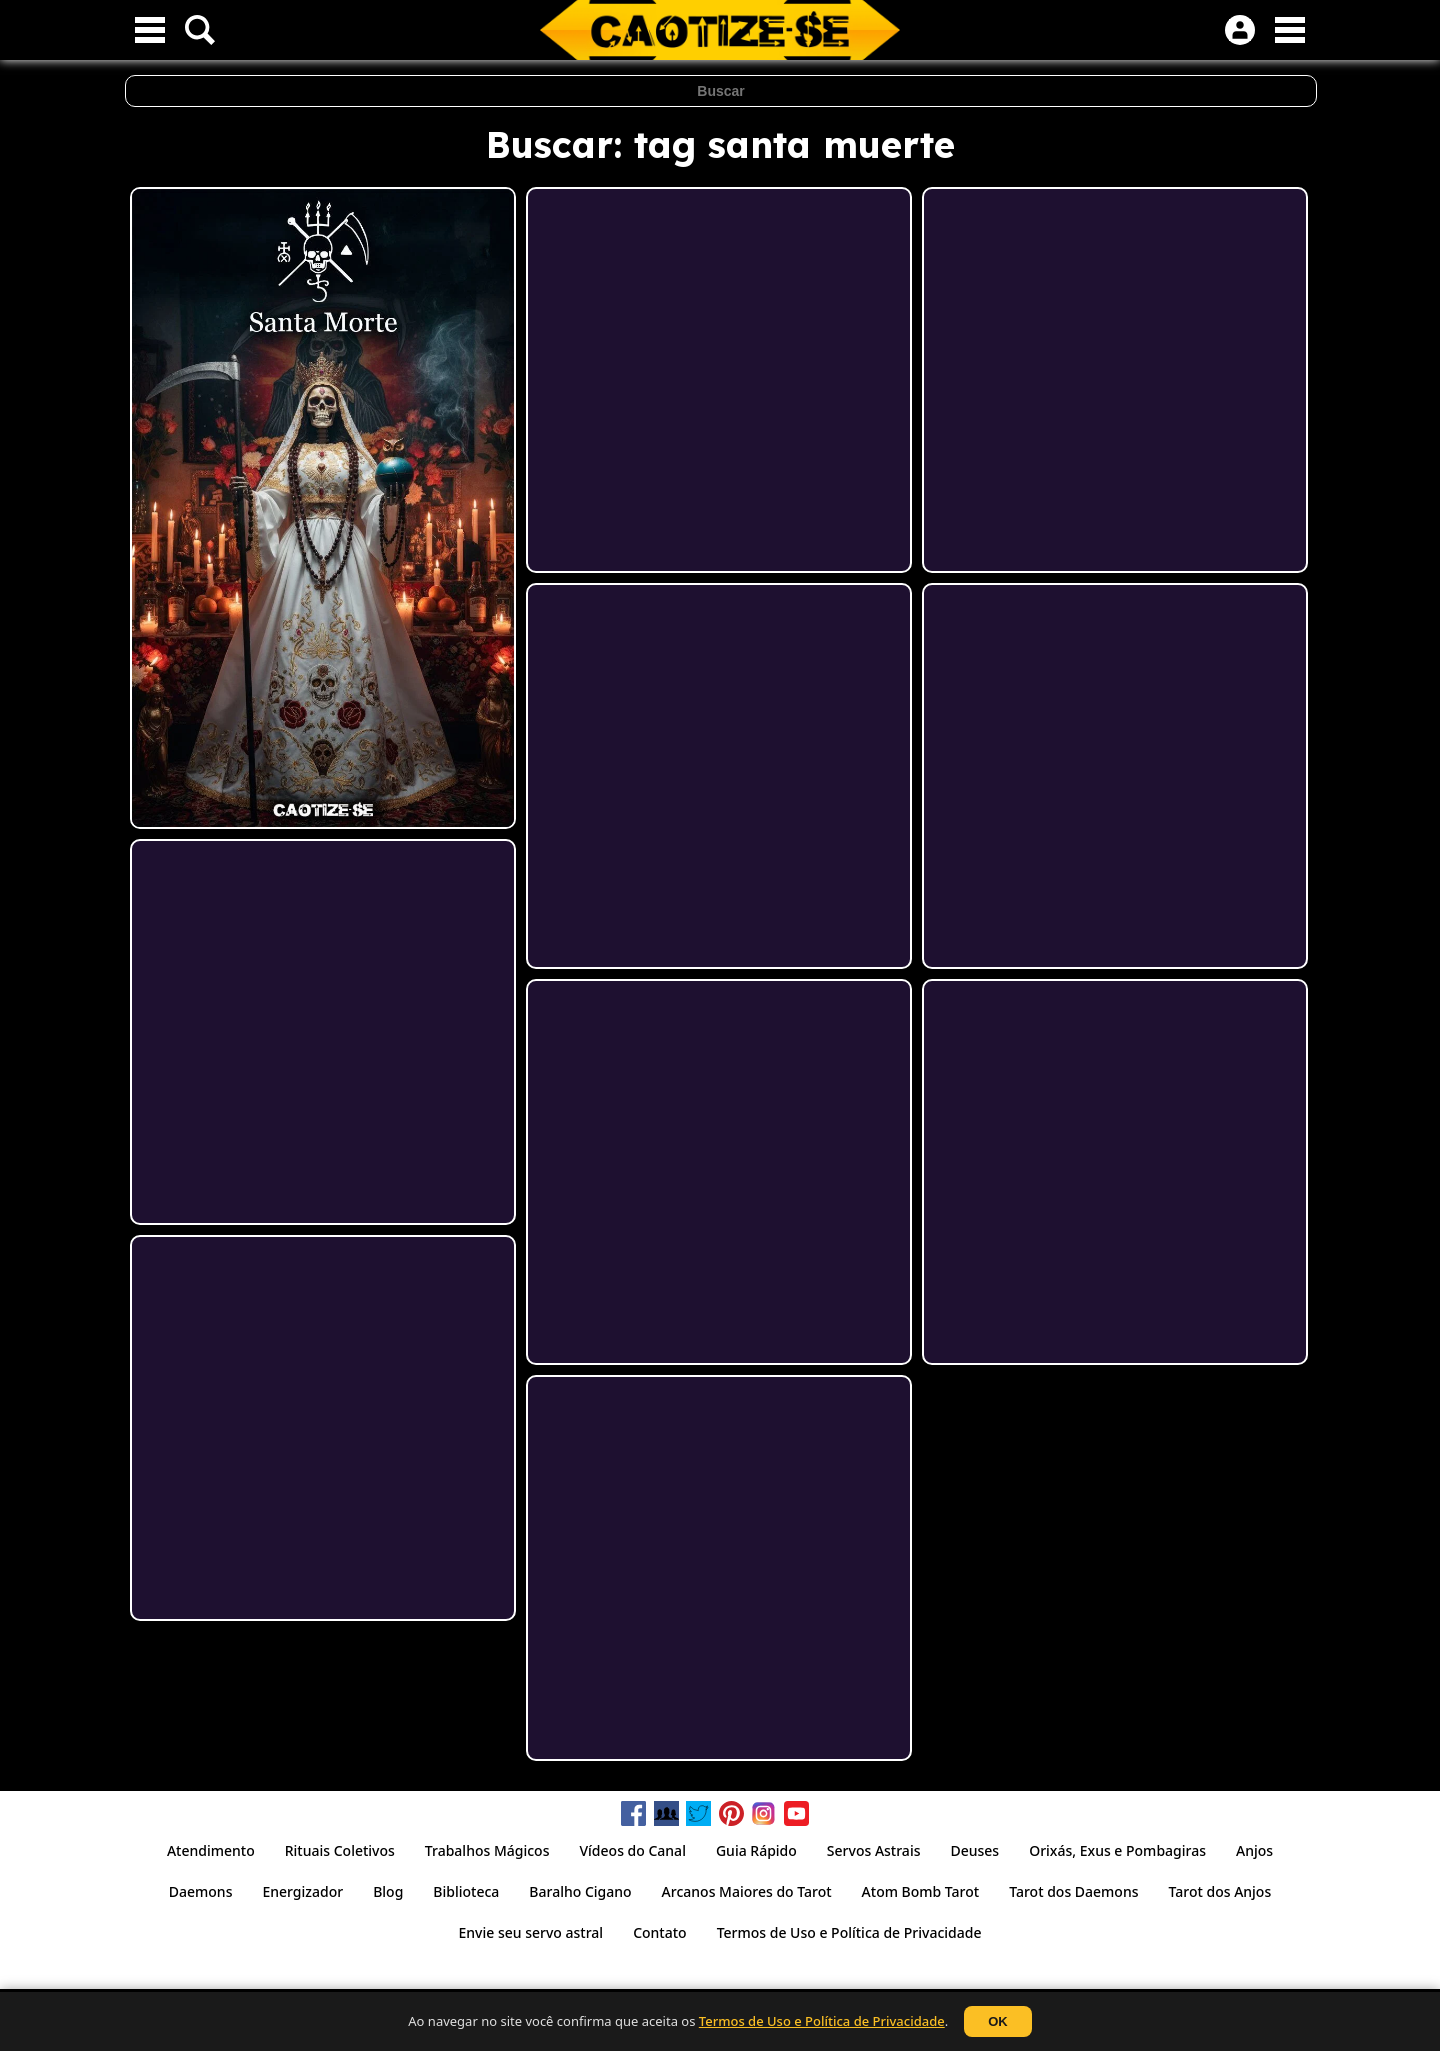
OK (998, 2021)
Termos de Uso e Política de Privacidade (822, 2021)
